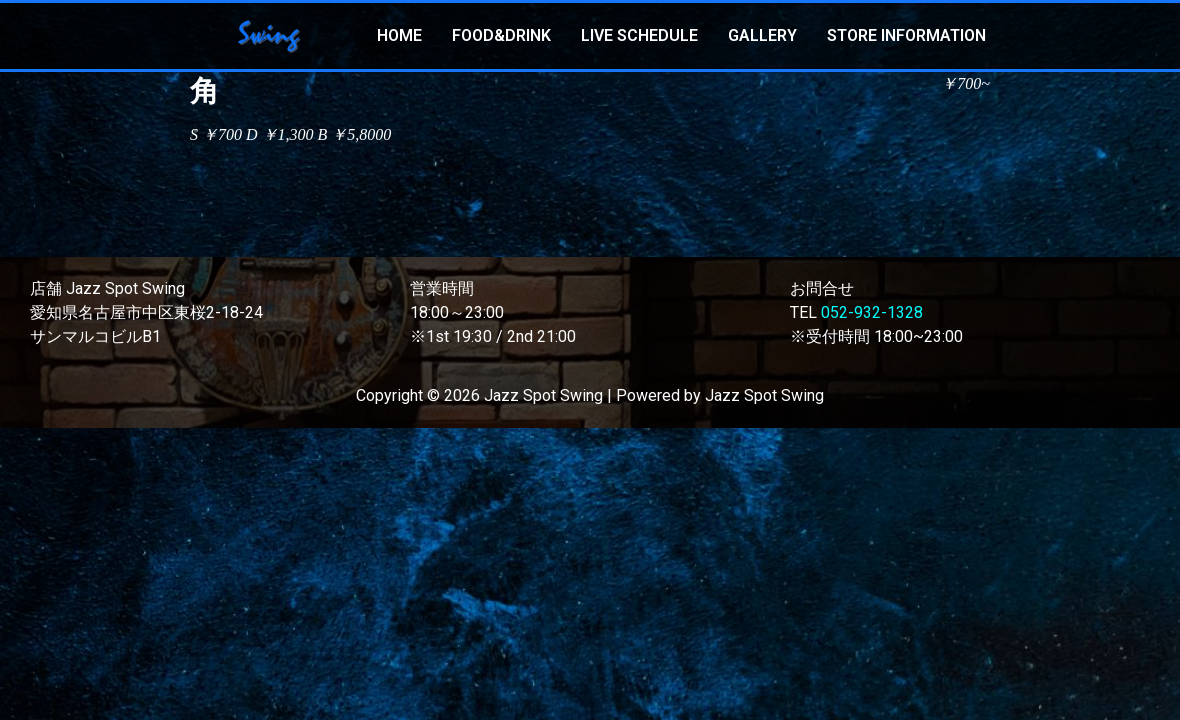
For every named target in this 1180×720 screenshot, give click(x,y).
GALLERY (762, 35)
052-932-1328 (872, 312)
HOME (399, 35)
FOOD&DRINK (501, 35)
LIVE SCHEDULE (639, 35)
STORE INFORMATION (906, 35)
